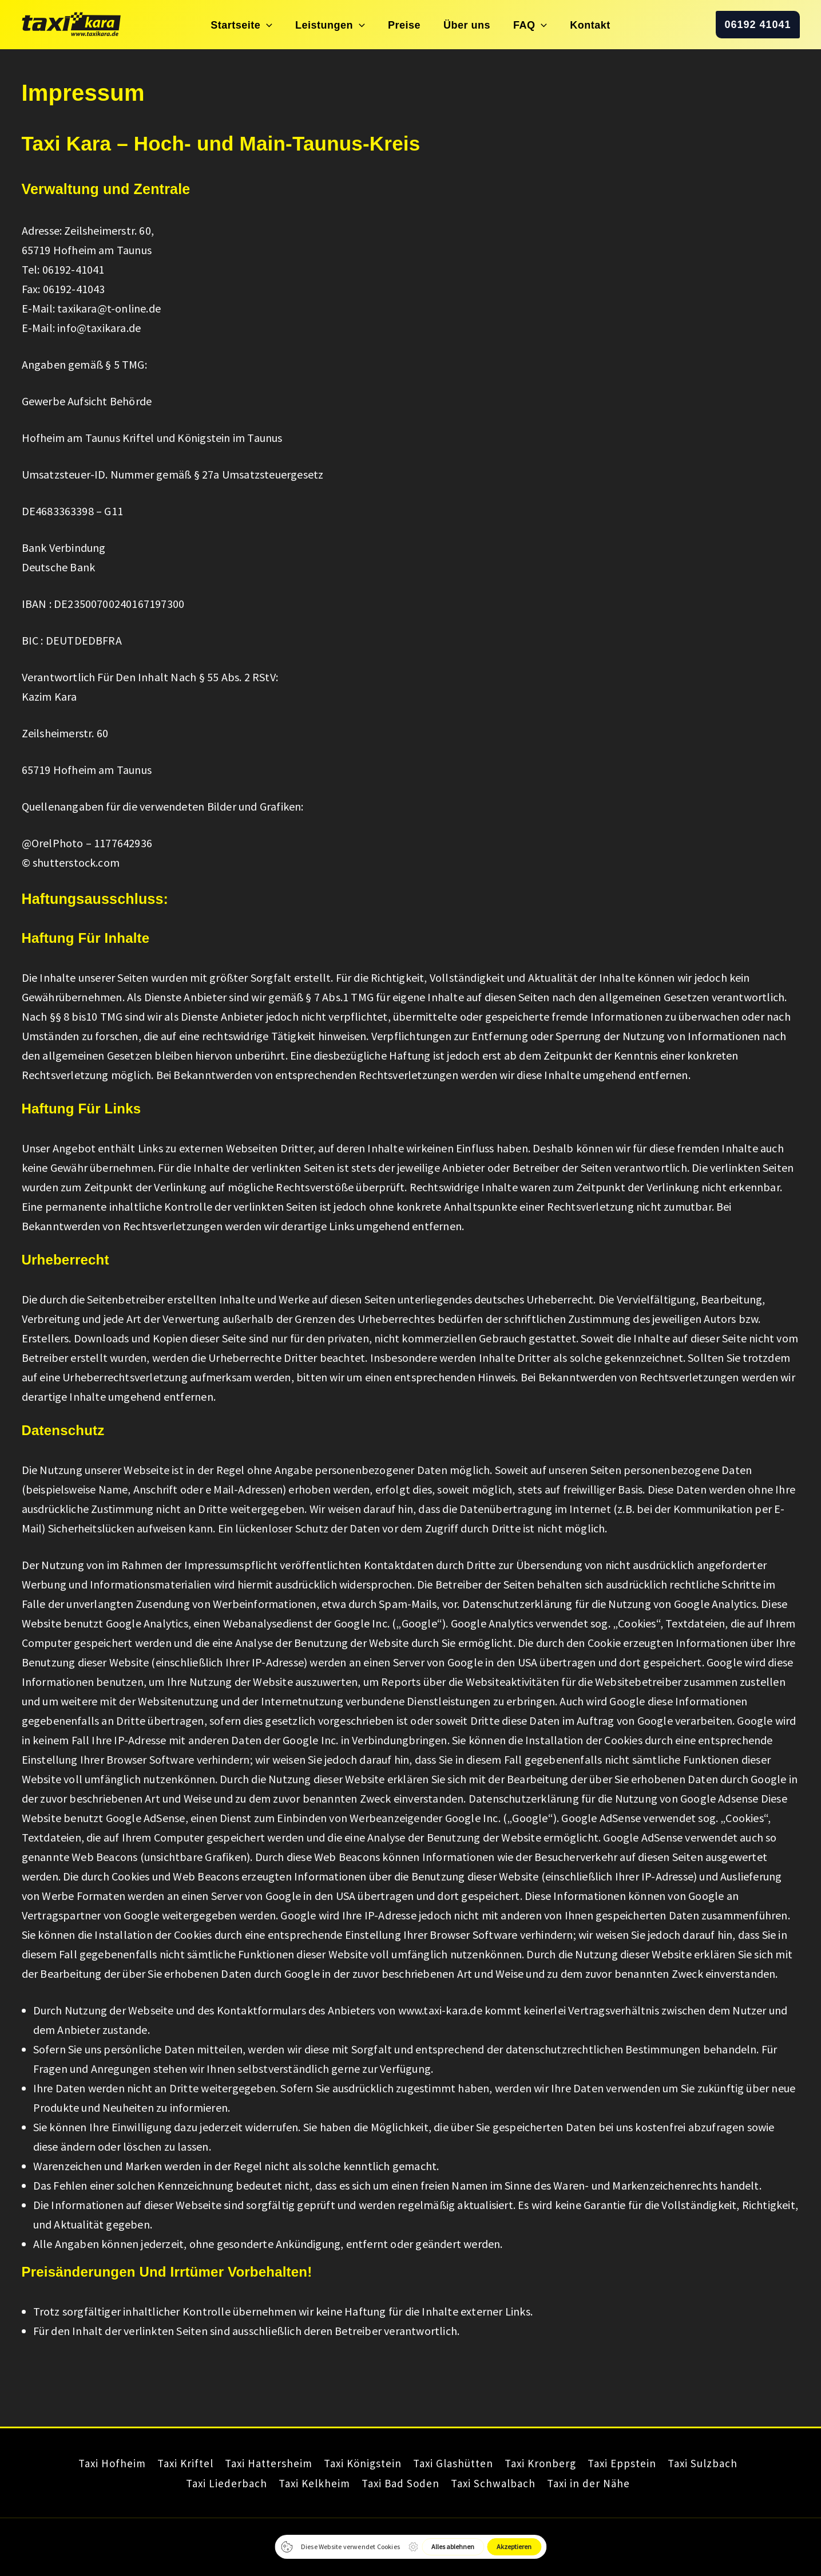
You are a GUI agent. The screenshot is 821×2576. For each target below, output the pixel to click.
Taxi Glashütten (455, 2463)
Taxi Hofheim (75, 2463)
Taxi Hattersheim (251, 2463)
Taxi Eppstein (643, 2463)
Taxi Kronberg (552, 2463)
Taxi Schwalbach (499, 2483)
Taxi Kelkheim (301, 2483)
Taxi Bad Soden (397, 2483)
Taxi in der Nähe (604, 2483)
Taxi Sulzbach (733, 2463)
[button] (295, 25)
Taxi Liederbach (205, 2483)
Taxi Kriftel (158, 2463)
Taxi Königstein (355, 2463)
